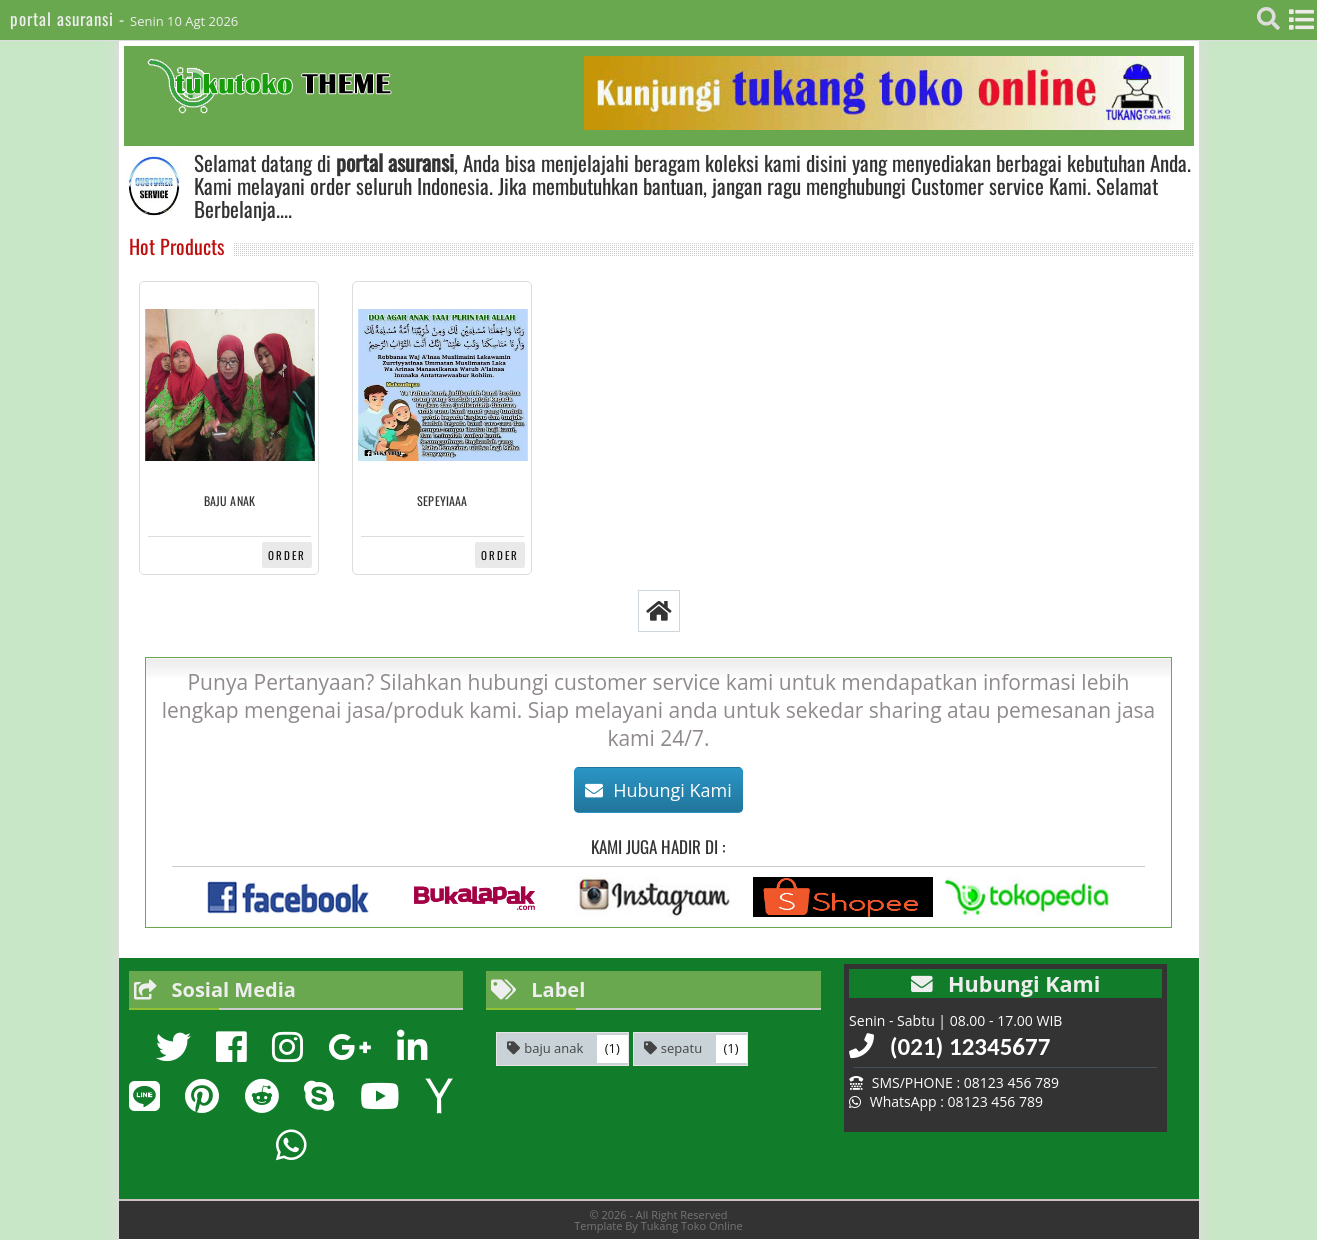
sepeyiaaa (442, 501)
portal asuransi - (70, 18)
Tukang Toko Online (692, 1225)
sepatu (681, 1048)
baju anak (229, 501)
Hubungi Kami (658, 790)
